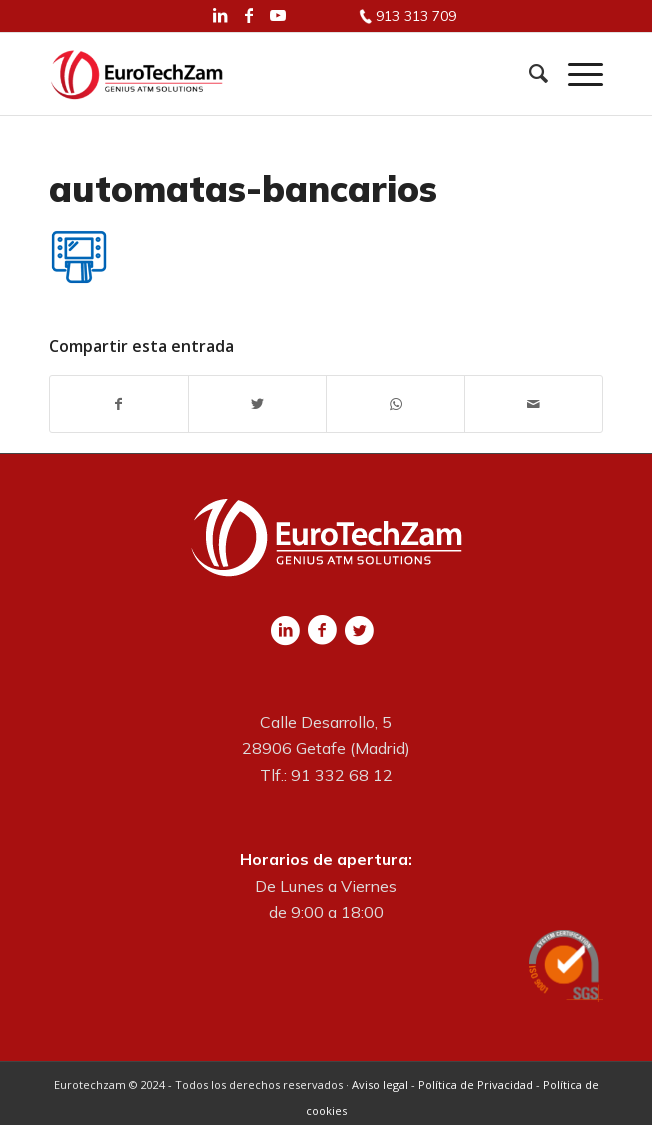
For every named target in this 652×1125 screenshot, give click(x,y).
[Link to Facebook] (249, 15)
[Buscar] (528, 73)
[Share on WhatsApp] (395, 404)
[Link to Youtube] (278, 15)
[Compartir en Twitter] (257, 404)
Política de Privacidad (475, 1084)
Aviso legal (380, 1084)
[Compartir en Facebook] (119, 404)
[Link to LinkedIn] (220, 15)
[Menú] (575, 73)
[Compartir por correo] (533, 404)
